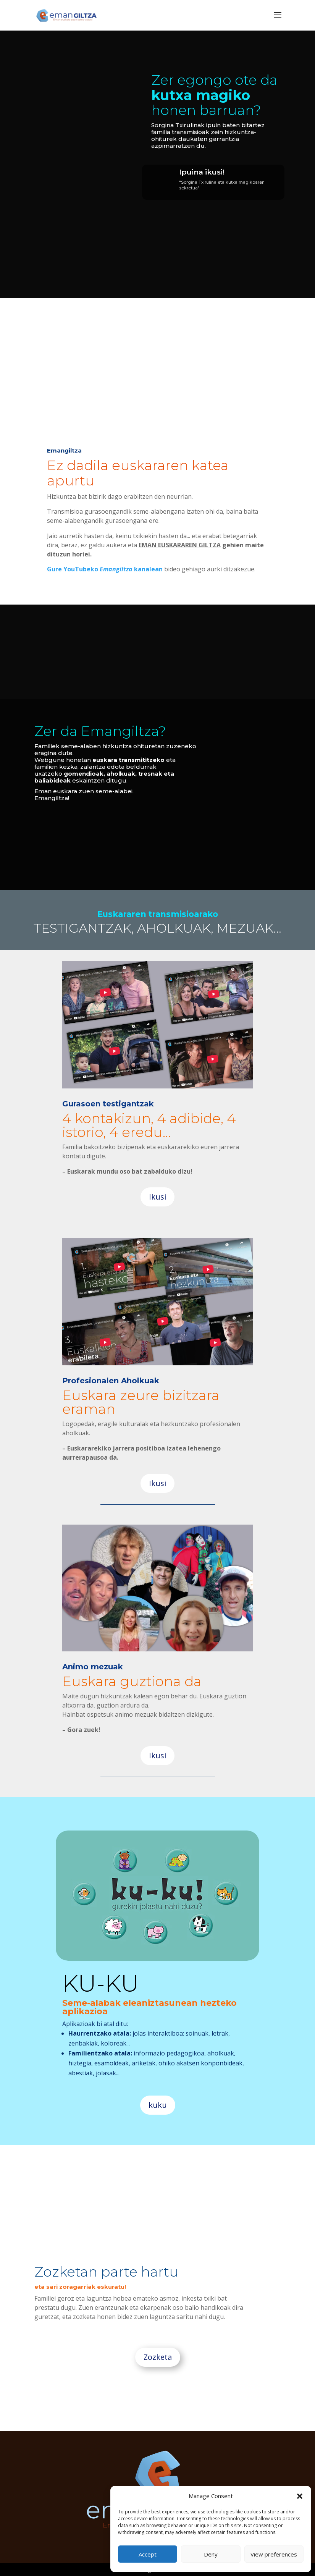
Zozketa (158, 2357)
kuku (158, 2105)
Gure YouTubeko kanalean (105, 569)
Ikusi (157, 1197)
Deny (211, 2554)
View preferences (273, 2554)
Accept (148, 2554)
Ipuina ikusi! (202, 172)
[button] (300, 2496)
